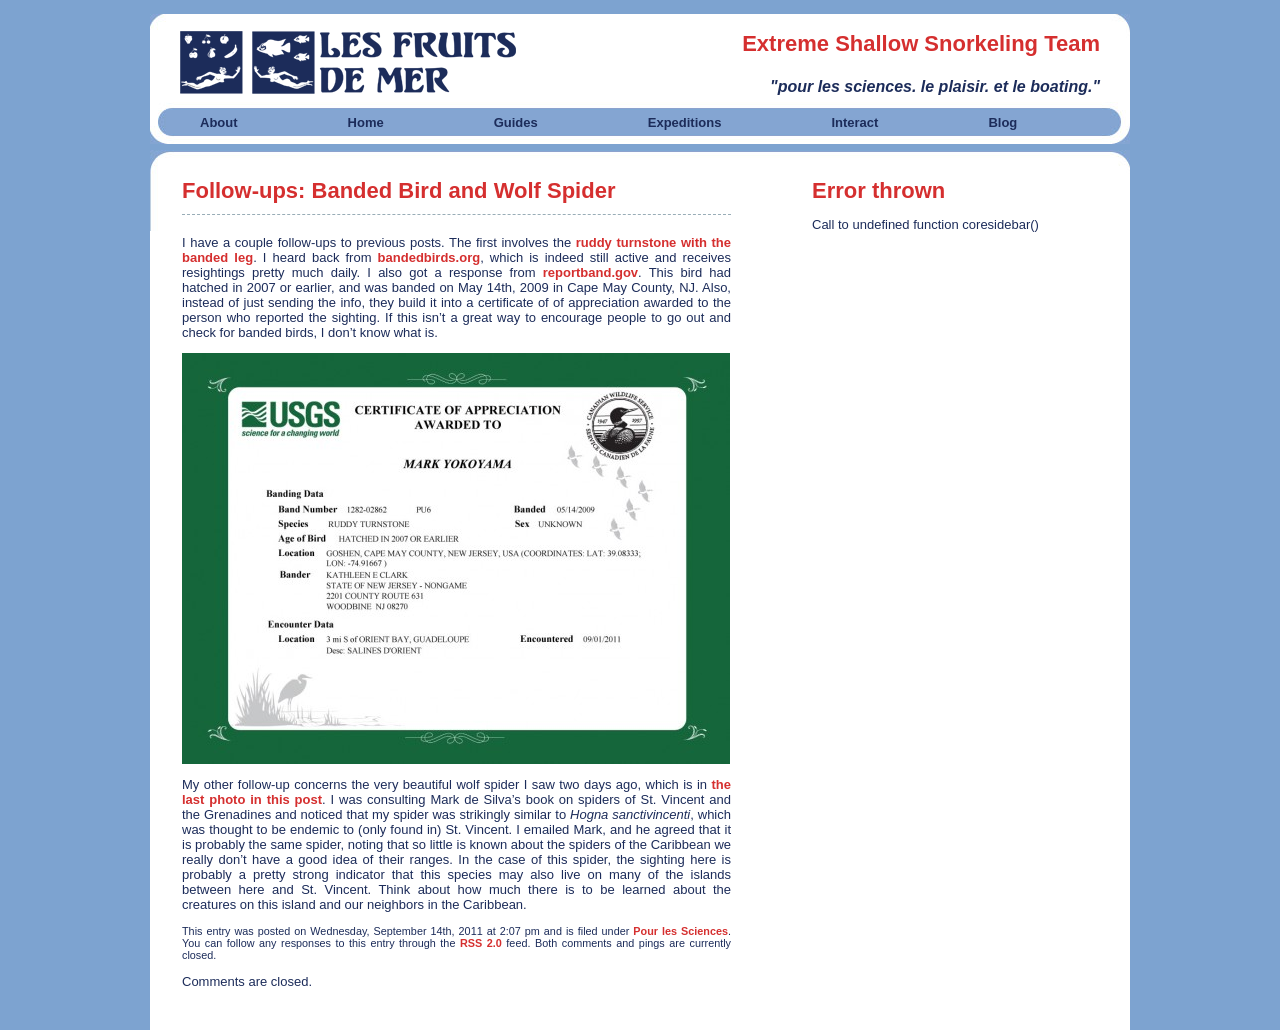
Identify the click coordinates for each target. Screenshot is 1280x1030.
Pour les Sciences (680, 931)
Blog (1002, 122)
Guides (516, 122)
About (219, 122)
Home (366, 122)
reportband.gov (590, 272)
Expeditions (685, 122)
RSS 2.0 (481, 943)
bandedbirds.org (429, 257)
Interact (854, 122)
